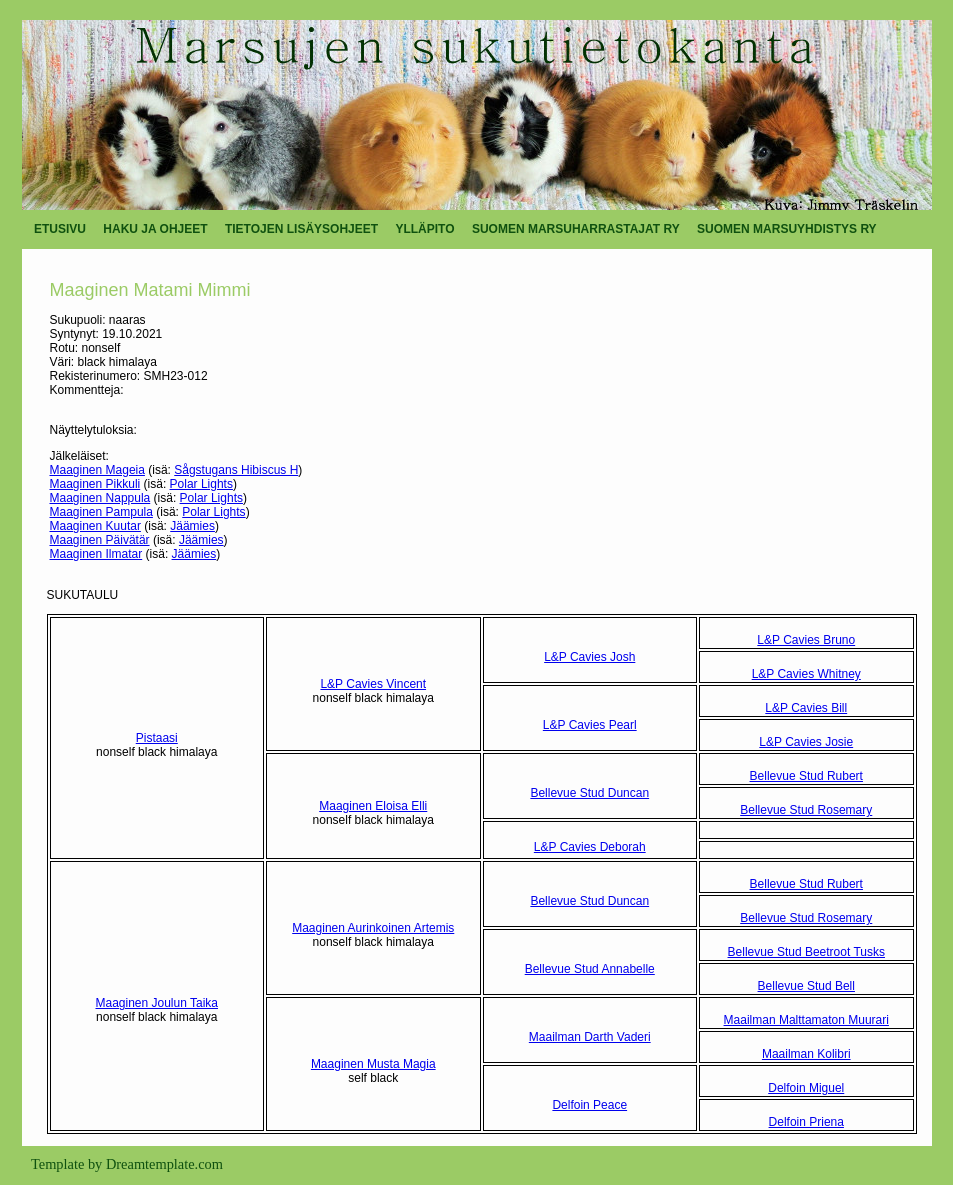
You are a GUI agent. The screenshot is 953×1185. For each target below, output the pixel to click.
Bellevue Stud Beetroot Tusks (806, 952)
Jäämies (192, 526)
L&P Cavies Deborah (590, 847)
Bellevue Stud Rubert (806, 776)
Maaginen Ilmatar (96, 554)
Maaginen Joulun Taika (156, 1003)
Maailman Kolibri (806, 1054)
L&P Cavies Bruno (806, 640)
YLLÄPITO (424, 229)
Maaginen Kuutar (95, 526)
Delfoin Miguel (806, 1088)
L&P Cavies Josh (589, 657)
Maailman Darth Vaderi (590, 1037)
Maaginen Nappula (100, 498)
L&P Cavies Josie (806, 742)
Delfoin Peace (589, 1105)
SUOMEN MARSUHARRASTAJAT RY (576, 229)
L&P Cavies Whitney (806, 674)
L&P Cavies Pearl (590, 725)
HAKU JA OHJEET (155, 229)
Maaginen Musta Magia (373, 1064)
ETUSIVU (60, 229)
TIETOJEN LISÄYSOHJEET (301, 229)
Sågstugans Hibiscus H (236, 470)
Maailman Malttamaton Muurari (806, 1020)
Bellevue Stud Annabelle (590, 969)
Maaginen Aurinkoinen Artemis (373, 928)
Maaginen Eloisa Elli (373, 806)
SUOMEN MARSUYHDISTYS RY (787, 229)
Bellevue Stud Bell (806, 986)
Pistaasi (157, 738)
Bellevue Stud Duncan (589, 793)
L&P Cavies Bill (806, 708)
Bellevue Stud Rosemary (806, 810)
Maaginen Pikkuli (95, 484)
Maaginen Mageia (97, 470)
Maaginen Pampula (101, 512)
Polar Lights (201, 484)
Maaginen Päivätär (100, 540)
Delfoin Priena (806, 1122)
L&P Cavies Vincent (373, 684)
